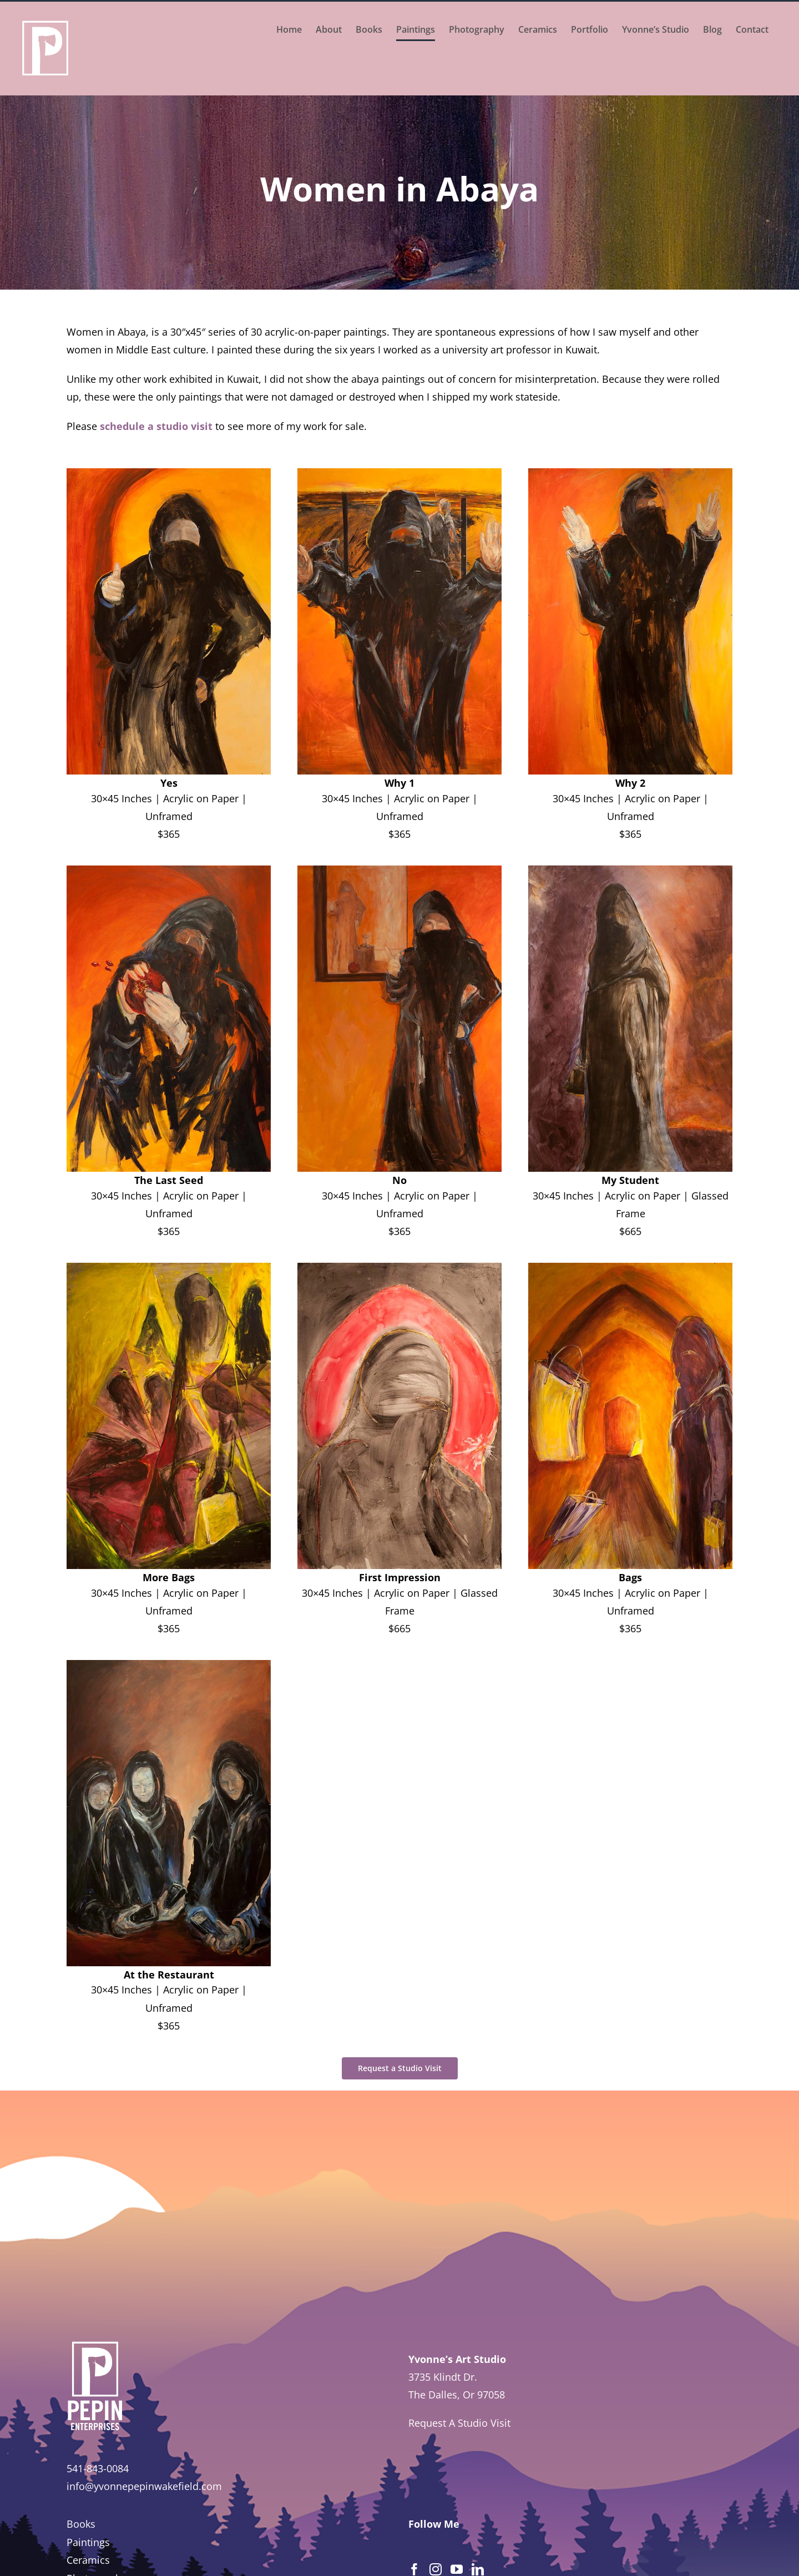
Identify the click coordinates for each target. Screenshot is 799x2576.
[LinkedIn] (478, 2569)
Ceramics (88, 2560)
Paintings (88, 2542)
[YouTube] (457, 2569)
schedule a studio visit (156, 426)
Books (81, 2524)
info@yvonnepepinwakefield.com (144, 2486)
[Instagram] (435, 2569)
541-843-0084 (98, 2468)
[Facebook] (414, 2569)
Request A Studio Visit (459, 2423)
